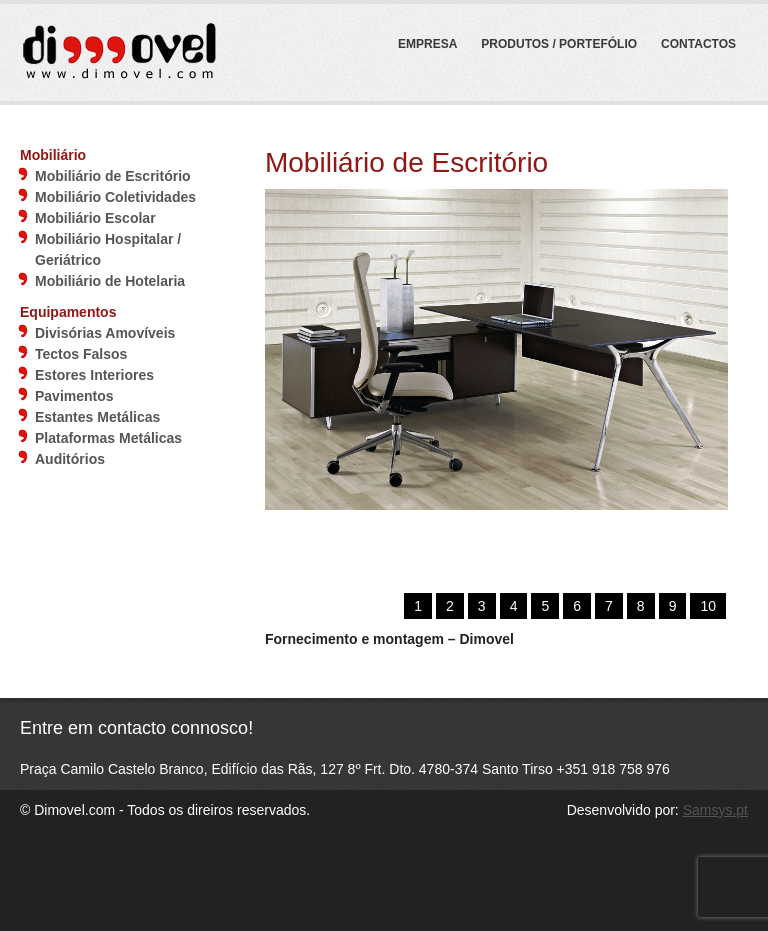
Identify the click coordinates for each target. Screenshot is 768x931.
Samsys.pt (715, 810)
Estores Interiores (94, 375)
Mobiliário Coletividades (115, 197)
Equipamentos (68, 312)
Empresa (427, 44)
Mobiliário (53, 155)
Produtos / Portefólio (559, 44)
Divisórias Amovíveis (105, 333)
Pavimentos (74, 396)
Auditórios (70, 459)
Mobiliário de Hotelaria (110, 281)
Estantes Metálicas (97, 417)
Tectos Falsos (81, 354)
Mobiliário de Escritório (113, 176)
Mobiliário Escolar (95, 218)
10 (708, 606)
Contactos (698, 44)
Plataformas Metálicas (108, 438)
